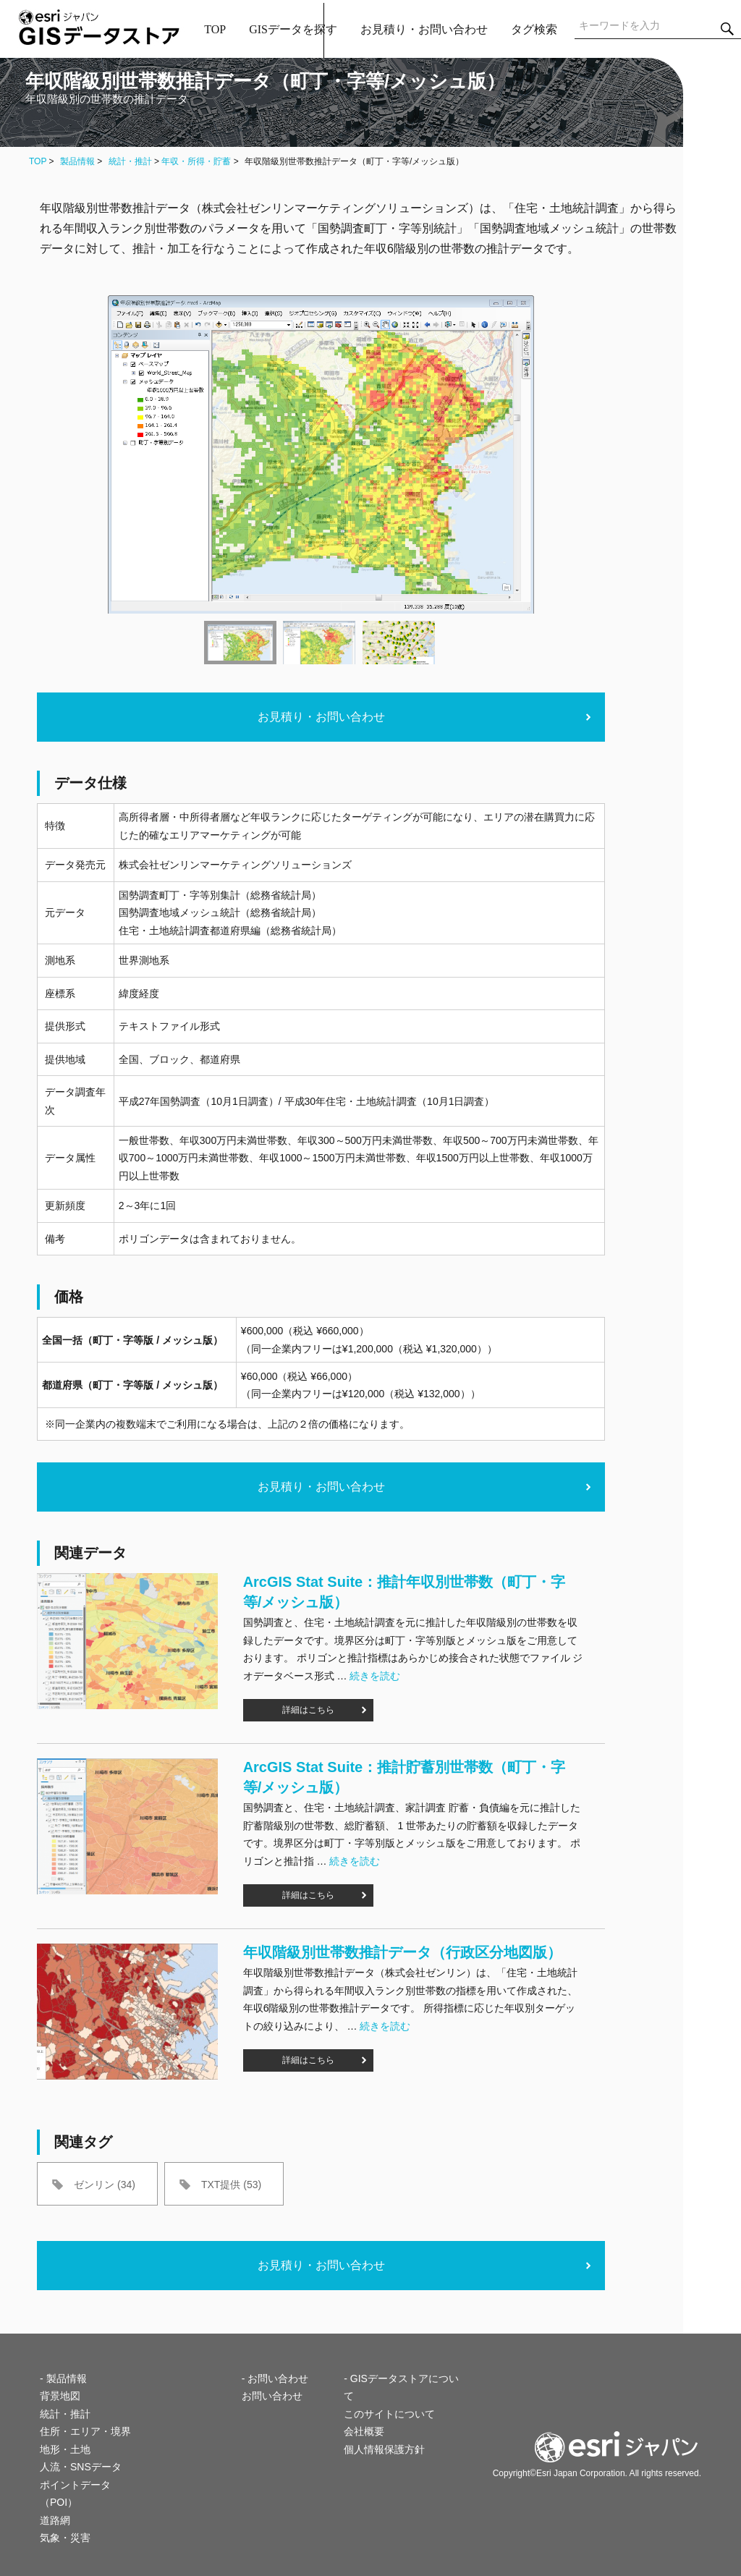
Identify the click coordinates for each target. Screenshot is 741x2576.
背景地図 (60, 2396)
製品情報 (77, 161)
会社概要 (364, 2431)
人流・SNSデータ (81, 2467)
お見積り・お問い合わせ (424, 29)
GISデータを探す (293, 29)
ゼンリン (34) (104, 2184)
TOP (215, 29)
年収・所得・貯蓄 (196, 161)
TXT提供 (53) (231, 2184)
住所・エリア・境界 (85, 2431)
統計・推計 (130, 161)
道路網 (55, 2520)
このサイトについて (389, 2414)
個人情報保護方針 (384, 2449)
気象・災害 (65, 2537)
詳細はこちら (308, 1710)
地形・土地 (65, 2449)
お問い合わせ (272, 2396)
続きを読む (375, 1676)
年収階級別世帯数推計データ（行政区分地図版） (402, 1952)
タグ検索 (534, 29)
